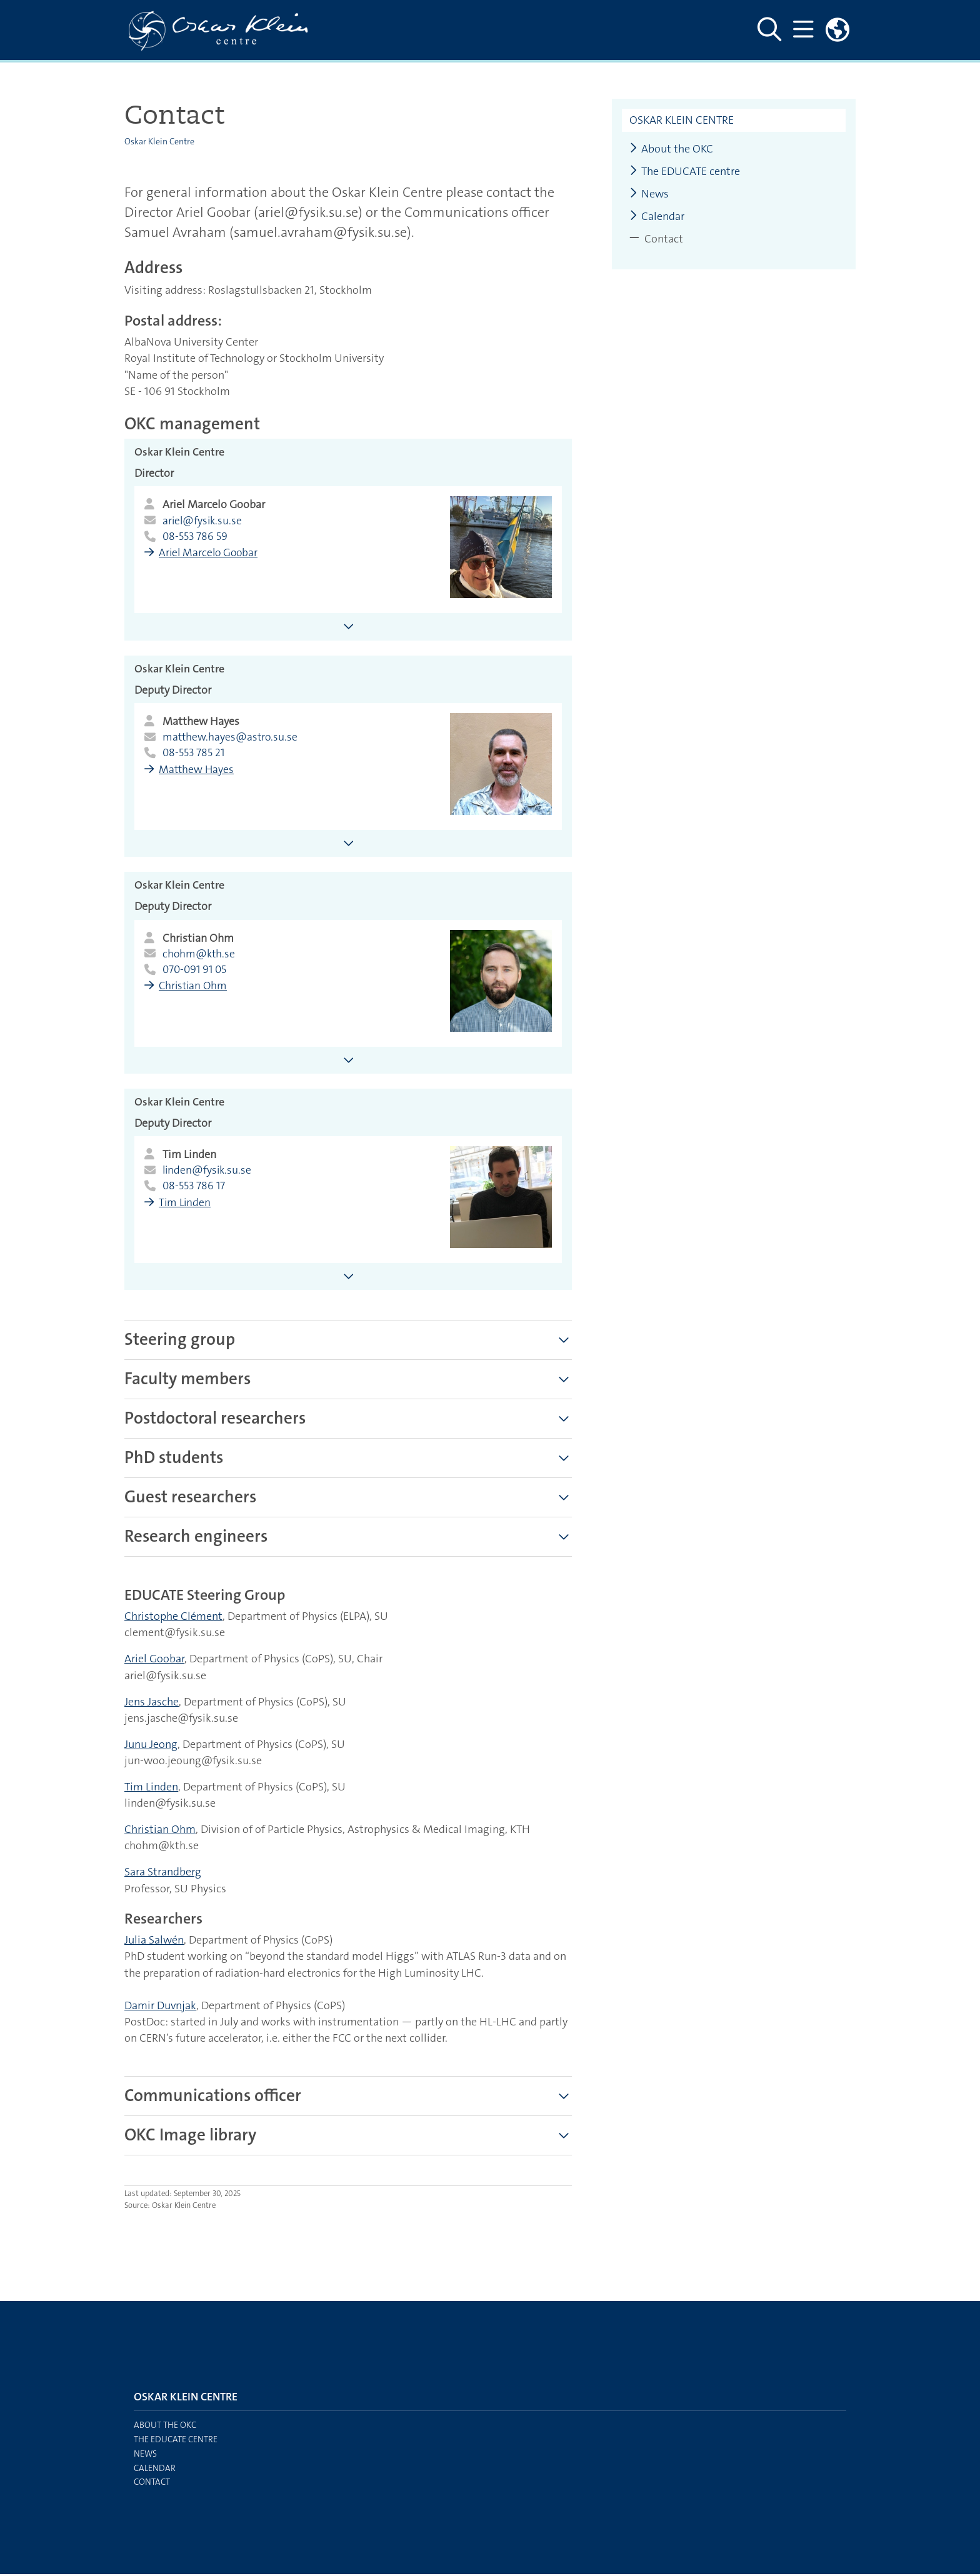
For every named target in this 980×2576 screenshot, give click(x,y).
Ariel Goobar (154, 1660)
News (649, 194)
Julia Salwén (154, 1941)
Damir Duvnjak (160, 2007)
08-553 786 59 (195, 537)
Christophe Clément (173, 1617)
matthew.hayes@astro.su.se (231, 738)
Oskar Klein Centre (159, 141)
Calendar (656, 216)
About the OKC (671, 149)
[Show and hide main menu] (802, 30)
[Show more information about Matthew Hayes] (348, 844)
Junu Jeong (151, 1746)
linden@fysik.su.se (208, 1171)
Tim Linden (186, 1204)
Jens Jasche (151, 1703)
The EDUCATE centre (684, 171)
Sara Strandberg (162, 1873)
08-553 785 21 (194, 754)
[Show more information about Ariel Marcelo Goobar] (348, 627)
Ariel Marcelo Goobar (210, 553)
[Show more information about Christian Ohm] (348, 1061)
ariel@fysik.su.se (203, 521)
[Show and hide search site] (768, 30)
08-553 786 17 (194, 1188)
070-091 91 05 (196, 971)
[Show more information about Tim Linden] (348, 1278)
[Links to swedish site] (837, 30)
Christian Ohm (195, 987)
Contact (152, 2483)
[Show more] (564, 1341)
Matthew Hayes (197, 770)
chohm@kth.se (199, 954)
